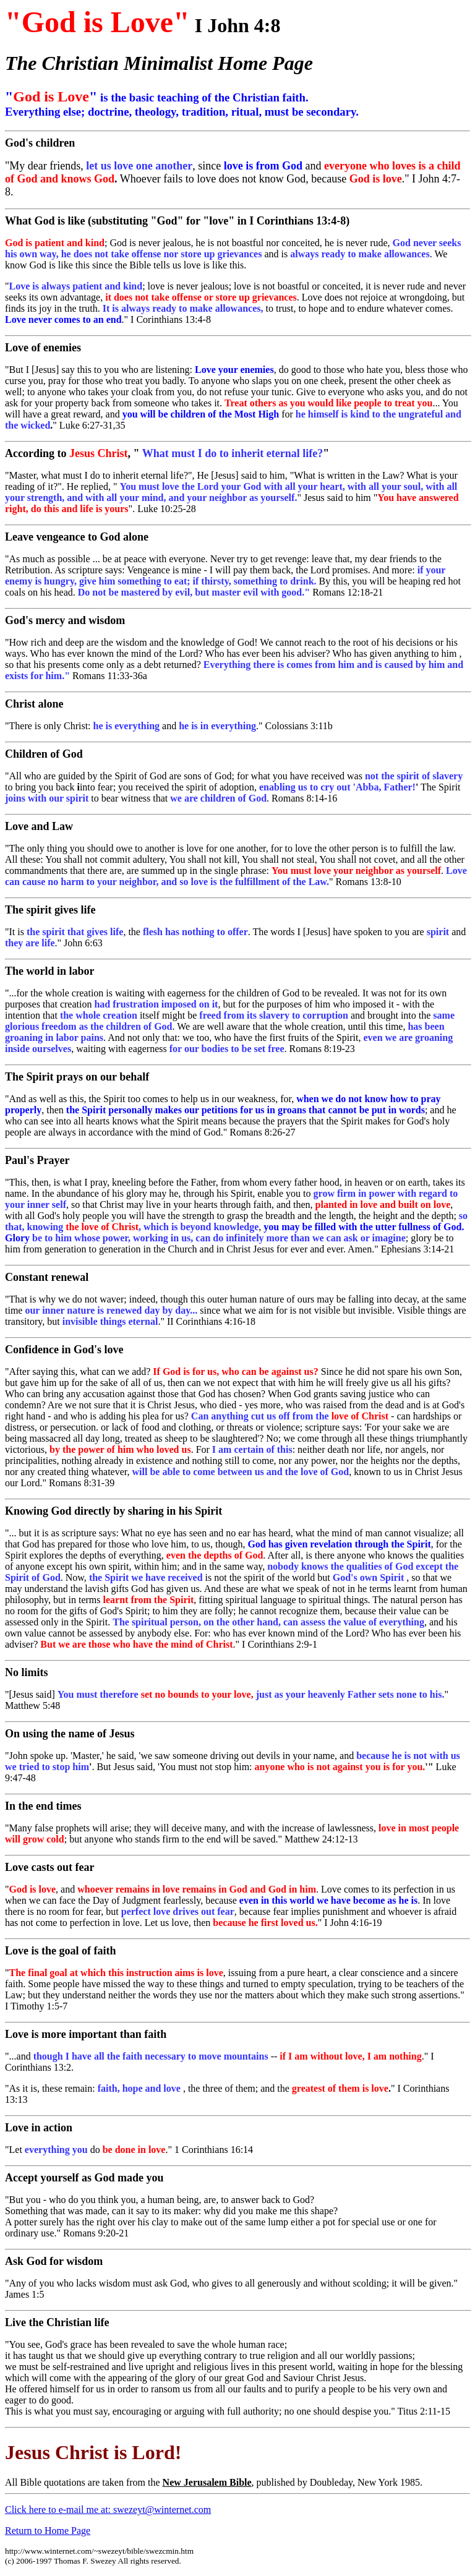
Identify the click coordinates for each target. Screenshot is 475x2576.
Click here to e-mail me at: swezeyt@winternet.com (108, 2509)
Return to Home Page (47, 2530)
